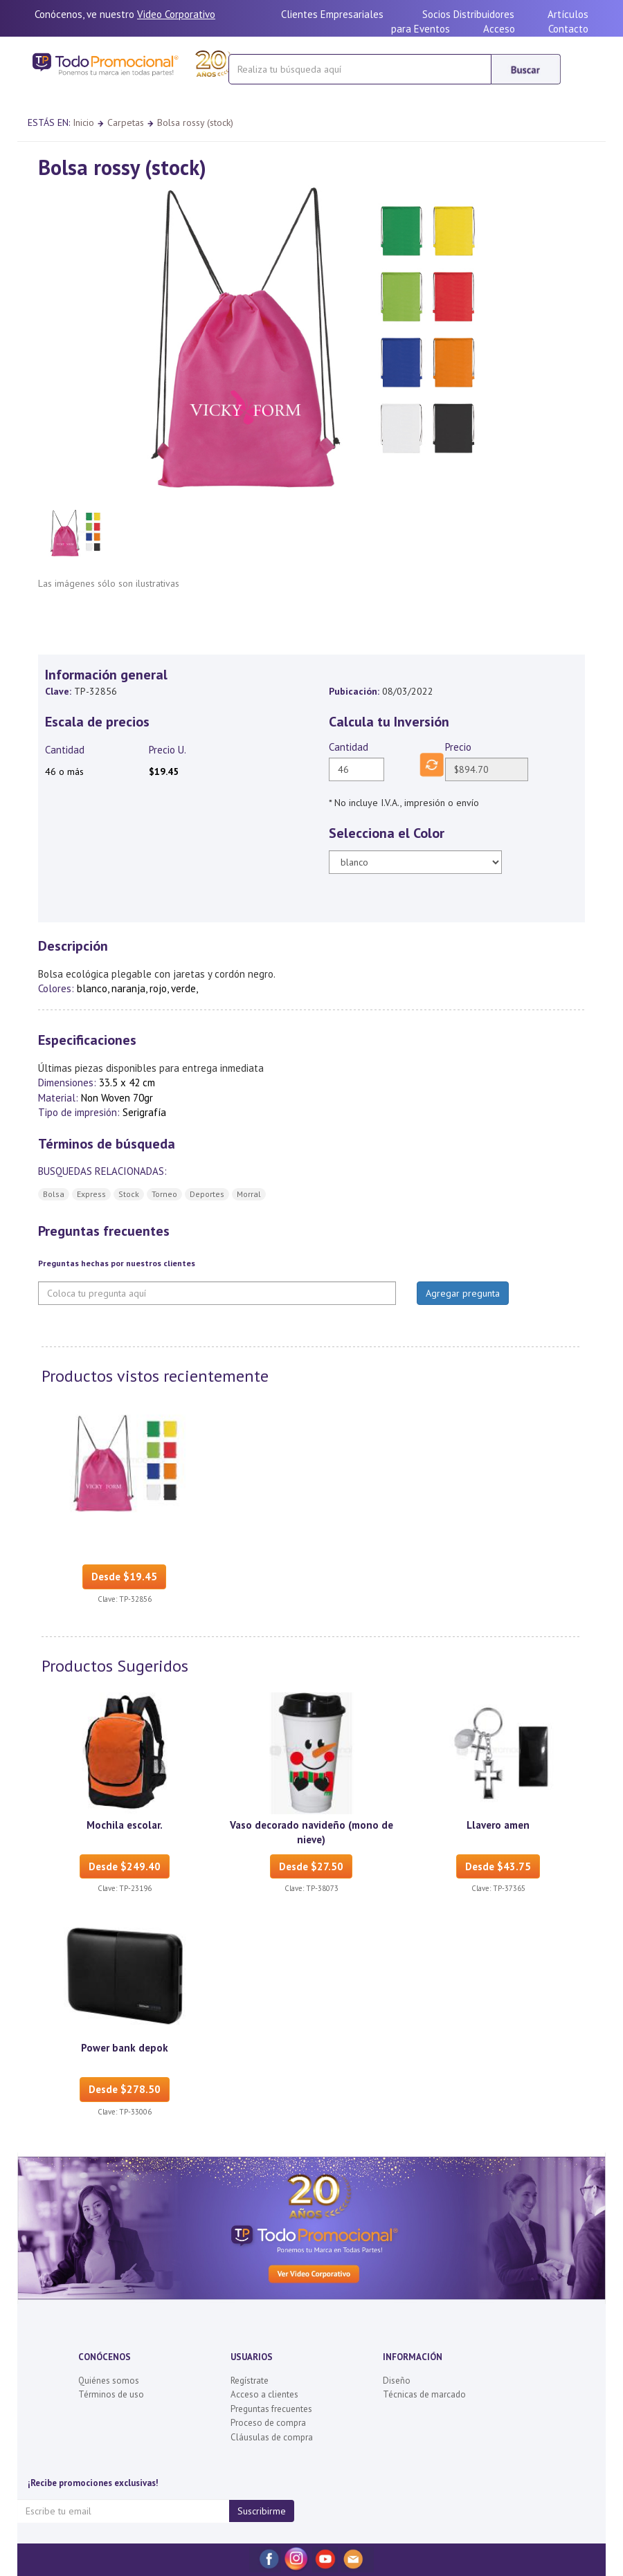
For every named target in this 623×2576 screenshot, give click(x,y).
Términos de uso (111, 2394)
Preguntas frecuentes (271, 2409)
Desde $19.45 (124, 1576)
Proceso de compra (268, 2423)
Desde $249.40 (125, 1866)
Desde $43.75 (498, 1866)
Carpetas (125, 122)
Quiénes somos (108, 2380)
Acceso (499, 28)
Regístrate (250, 2380)
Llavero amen (498, 1824)
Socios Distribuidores (468, 14)
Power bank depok (124, 2047)
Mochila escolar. (125, 1824)
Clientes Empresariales (332, 14)
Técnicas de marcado (424, 2394)
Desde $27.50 (311, 1866)
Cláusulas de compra (272, 2437)
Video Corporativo (176, 14)
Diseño (396, 2380)
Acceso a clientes (264, 2394)
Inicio (83, 122)
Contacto (568, 28)
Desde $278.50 (125, 2089)
